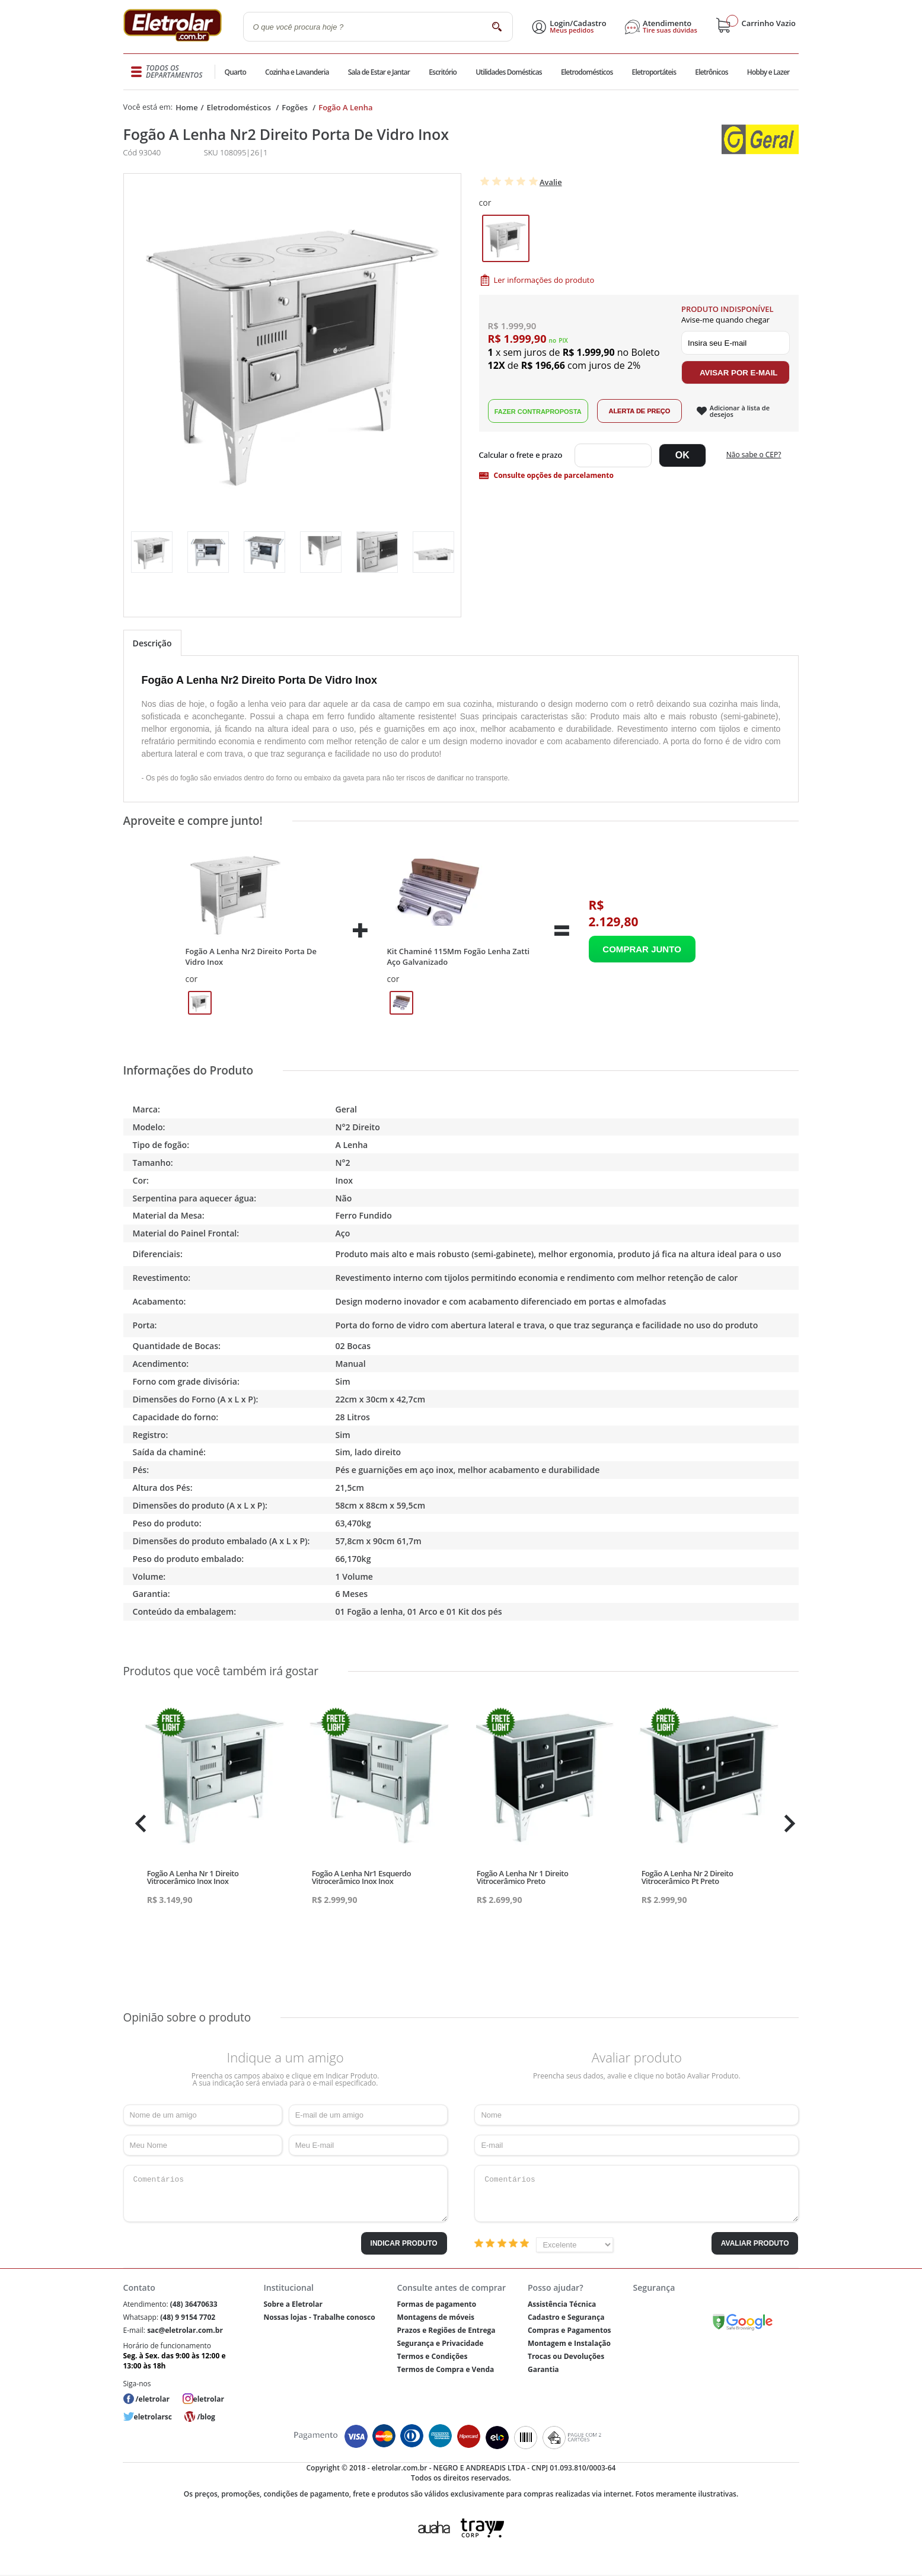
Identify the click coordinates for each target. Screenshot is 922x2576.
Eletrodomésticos (586, 72)
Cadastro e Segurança (566, 2317)
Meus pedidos (572, 30)
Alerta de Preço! (639, 411)
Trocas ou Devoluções (566, 2356)
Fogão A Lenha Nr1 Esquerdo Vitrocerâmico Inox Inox (361, 1877)
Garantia (543, 2369)
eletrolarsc (153, 2417)
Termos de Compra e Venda (446, 2369)
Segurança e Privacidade (440, 2343)
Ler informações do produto (544, 280)
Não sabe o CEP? (753, 454)
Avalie (551, 182)
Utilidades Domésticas (509, 72)
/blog (206, 2417)
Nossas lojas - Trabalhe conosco (319, 2317)
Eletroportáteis (653, 72)
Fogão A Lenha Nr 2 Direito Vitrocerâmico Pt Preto (687, 1877)
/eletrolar (153, 2399)
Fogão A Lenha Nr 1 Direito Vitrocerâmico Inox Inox (193, 1877)
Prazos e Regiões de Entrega (446, 2330)
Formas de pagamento (437, 2304)
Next (788, 1823)
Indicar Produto (404, 2243)
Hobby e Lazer (768, 72)
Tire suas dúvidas (670, 30)
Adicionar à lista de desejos (740, 411)
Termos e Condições (432, 2356)
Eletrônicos (711, 72)
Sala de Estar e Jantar (379, 72)
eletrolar (208, 2399)
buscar (497, 26)
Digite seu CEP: (523, 455)
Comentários (285, 2193)
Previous (138, 1823)
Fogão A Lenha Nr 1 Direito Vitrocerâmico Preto (523, 1877)
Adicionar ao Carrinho (642, 949)
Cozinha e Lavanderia (298, 72)
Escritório (442, 72)
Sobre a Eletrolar (293, 2304)
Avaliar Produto (755, 2243)
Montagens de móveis (435, 2317)
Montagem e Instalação (569, 2343)
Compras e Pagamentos (569, 2330)
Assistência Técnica (562, 2304)
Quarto (236, 72)
